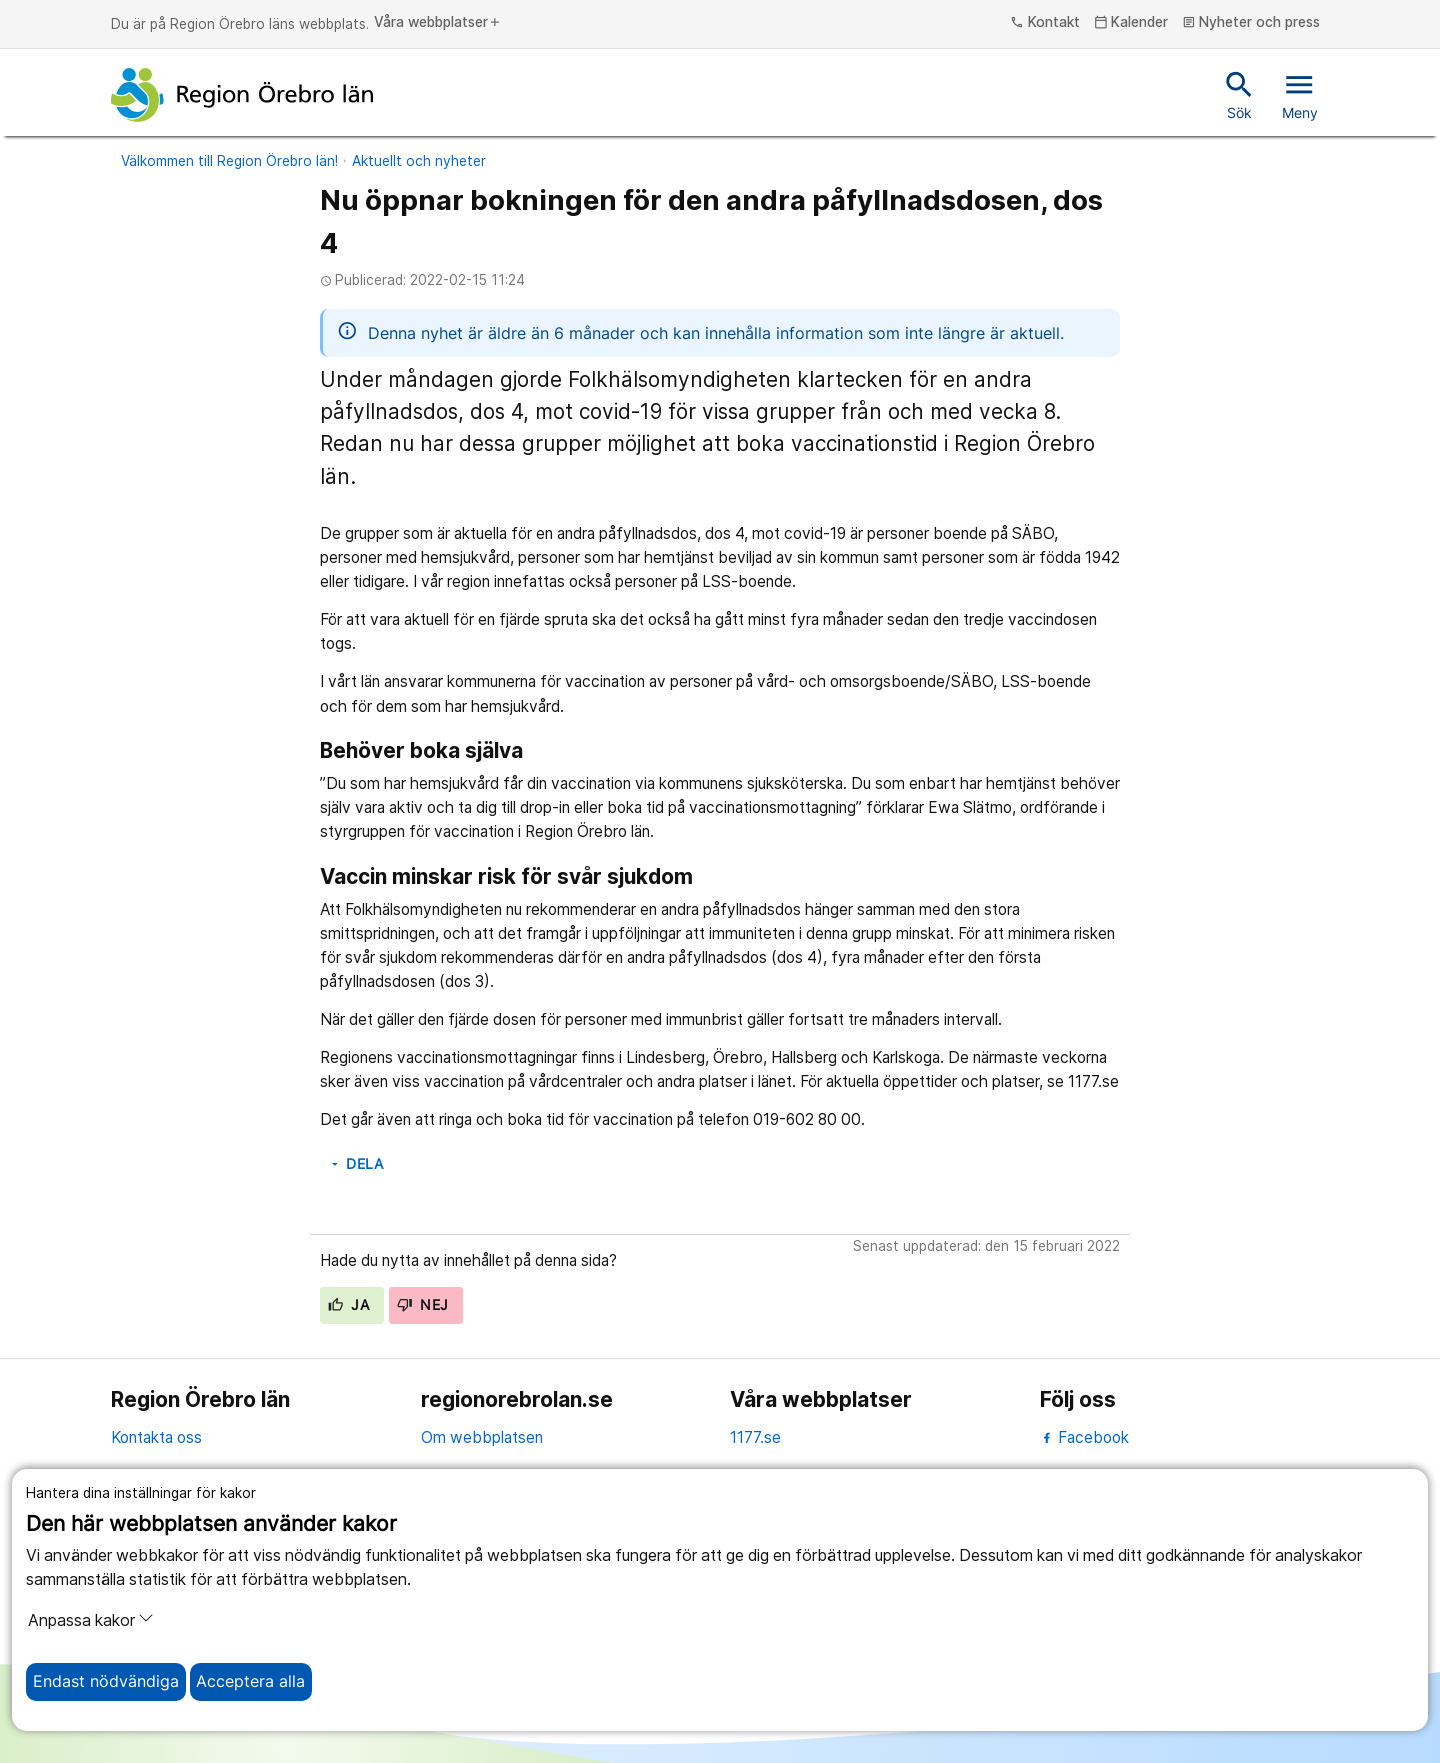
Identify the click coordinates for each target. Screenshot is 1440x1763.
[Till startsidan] (242, 95)
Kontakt (1045, 23)
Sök (1239, 94)
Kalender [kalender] (1131, 23)
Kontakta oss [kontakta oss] (156, 1437)
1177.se (755, 1437)
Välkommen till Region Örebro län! (229, 161)
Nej (423, 1305)
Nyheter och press (1251, 23)
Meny (1300, 94)
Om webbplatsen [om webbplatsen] (482, 1437)
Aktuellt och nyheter (419, 161)
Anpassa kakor (91, 1620)
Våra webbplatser (438, 23)
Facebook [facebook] (1084, 1437)
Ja (348, 1305)
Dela (356, 1164)
